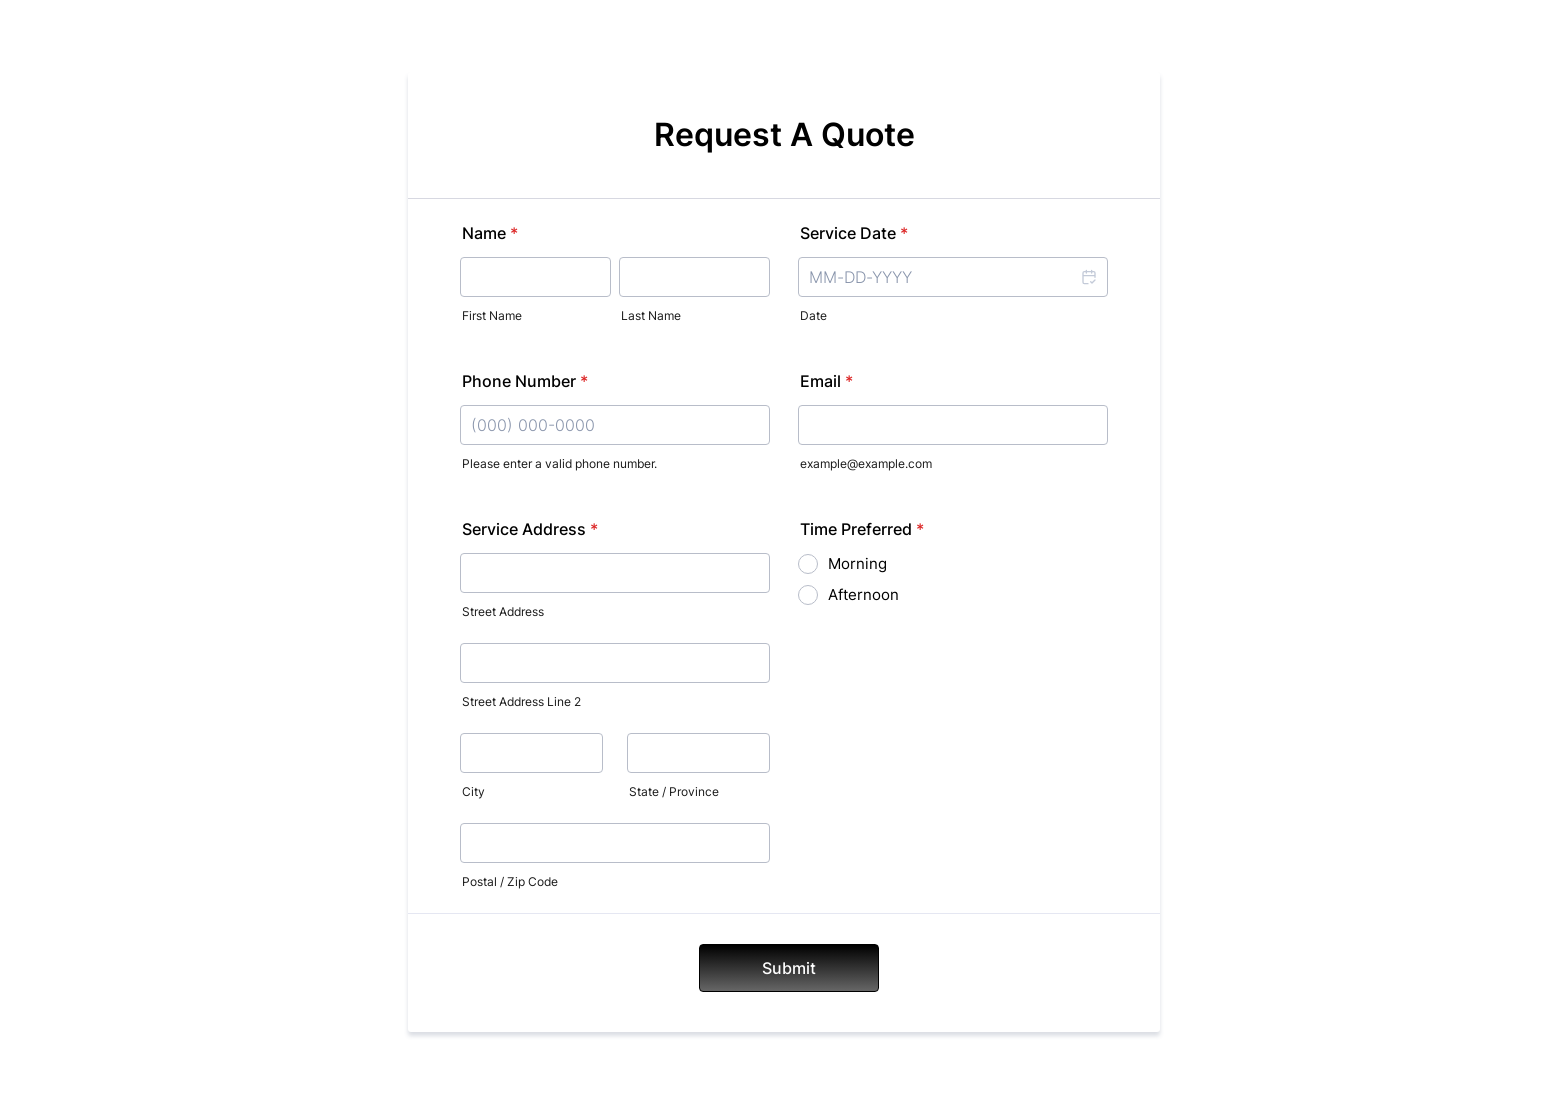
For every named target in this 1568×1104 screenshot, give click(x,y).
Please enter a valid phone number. (559, 463)
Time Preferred (862, 529)
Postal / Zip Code (510, 881)
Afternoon (863, 594)
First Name (492, 315)
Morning (857, 563)
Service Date (854, 233)
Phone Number (525, 381)
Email (826, 381)
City (473, 791)
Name (490, 233)
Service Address (530, 529)
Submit (789, 968)
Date (813, 315)
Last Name (651, 315)
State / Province (674, 791)
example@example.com (866, 463)
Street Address (503, 611)
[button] (1088, 277)
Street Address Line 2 (521, 701)
